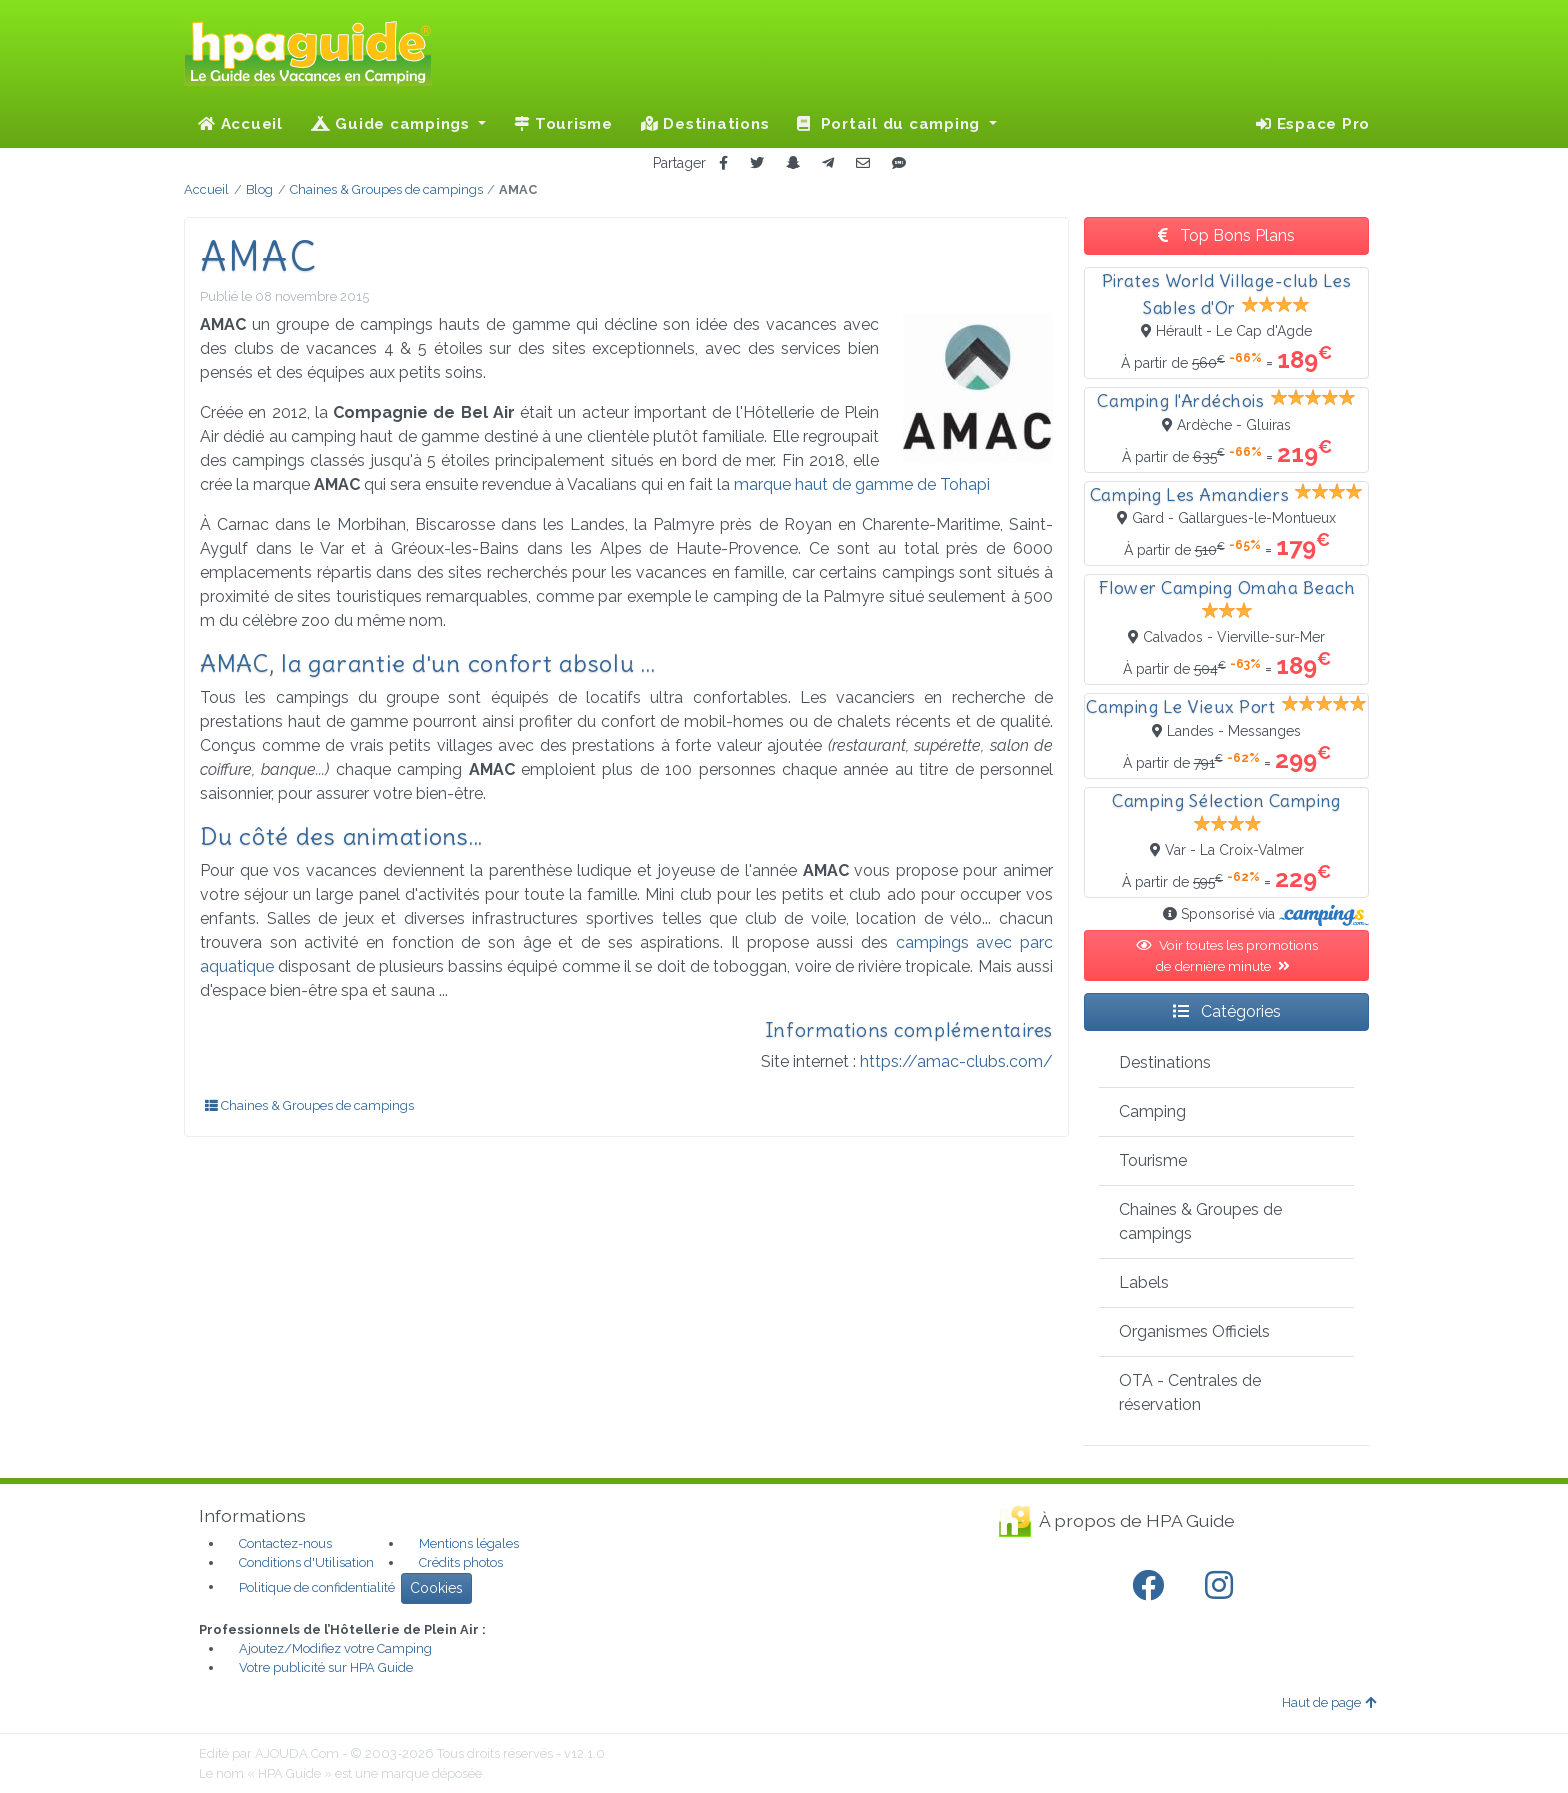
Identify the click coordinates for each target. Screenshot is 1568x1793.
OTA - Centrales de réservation (1190, 1392)
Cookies (436, 1588)
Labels (1144, 1282)
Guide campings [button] (393, 124)
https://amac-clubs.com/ (956, 1061)
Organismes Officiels (1194, 1331)
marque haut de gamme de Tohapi (862, 484)
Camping (1152, 1111)
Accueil (240, 124)
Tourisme (563, 124)
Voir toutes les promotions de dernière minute (1227, 955)
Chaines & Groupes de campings (309, 1105)
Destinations (705, 124)
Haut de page (1329, 1702)
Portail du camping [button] (891, 124)
